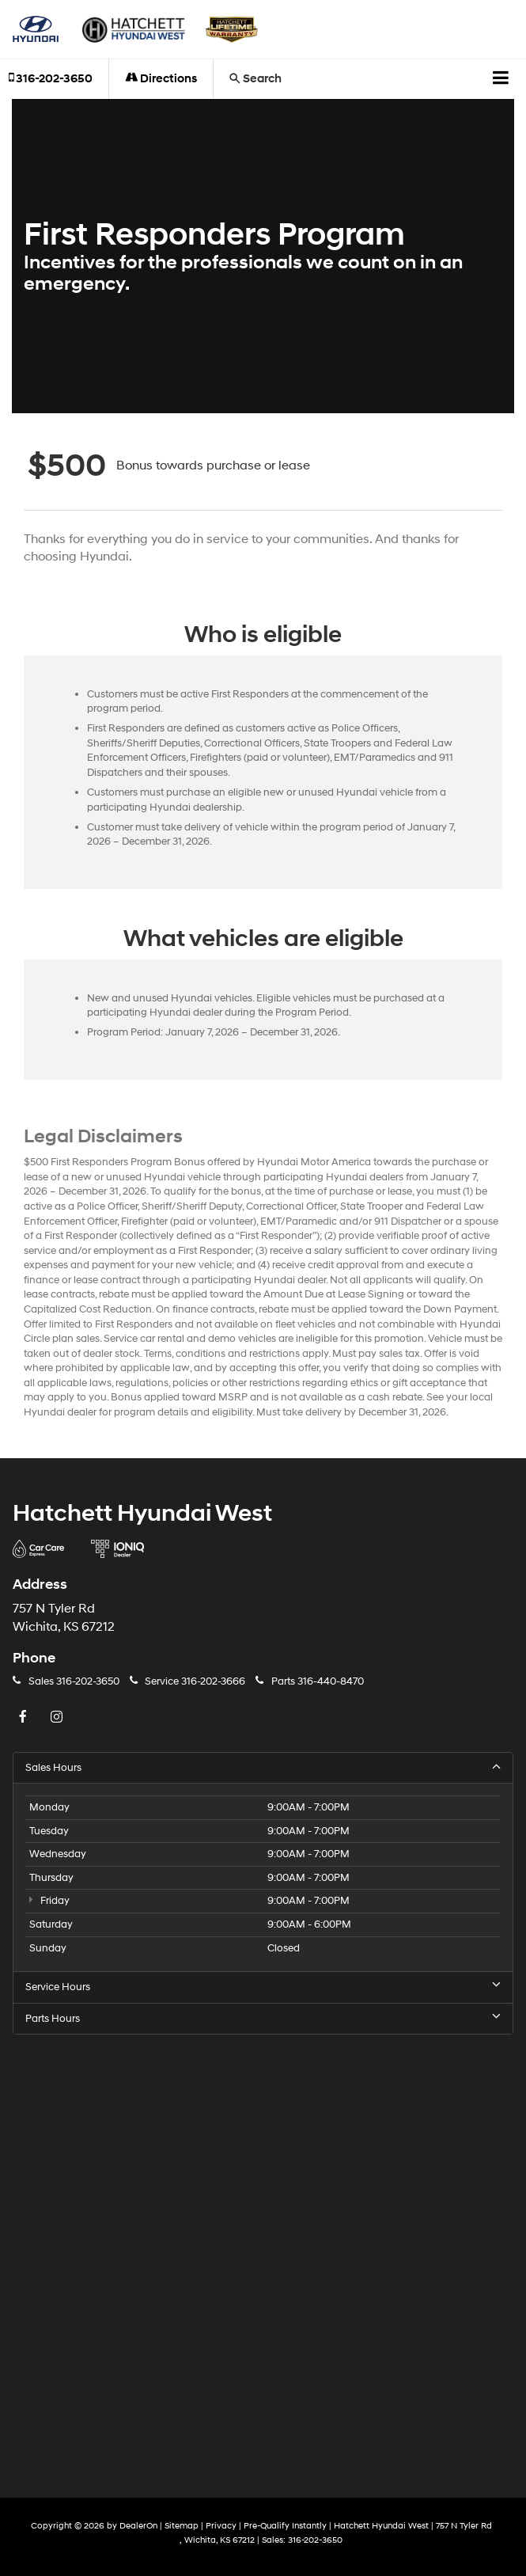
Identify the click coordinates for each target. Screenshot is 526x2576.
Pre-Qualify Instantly (285, 2526)
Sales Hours (263, 1767)
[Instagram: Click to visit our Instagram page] (58, 1718)
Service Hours (263, 1986)
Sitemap (182, 2526)
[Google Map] (263, 2253)
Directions (161, 78)
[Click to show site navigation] (501, 79)
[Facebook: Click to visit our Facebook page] (24, 1718)
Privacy (221, 2526)
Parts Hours (263, 2018)
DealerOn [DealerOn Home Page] (138, 2526)
